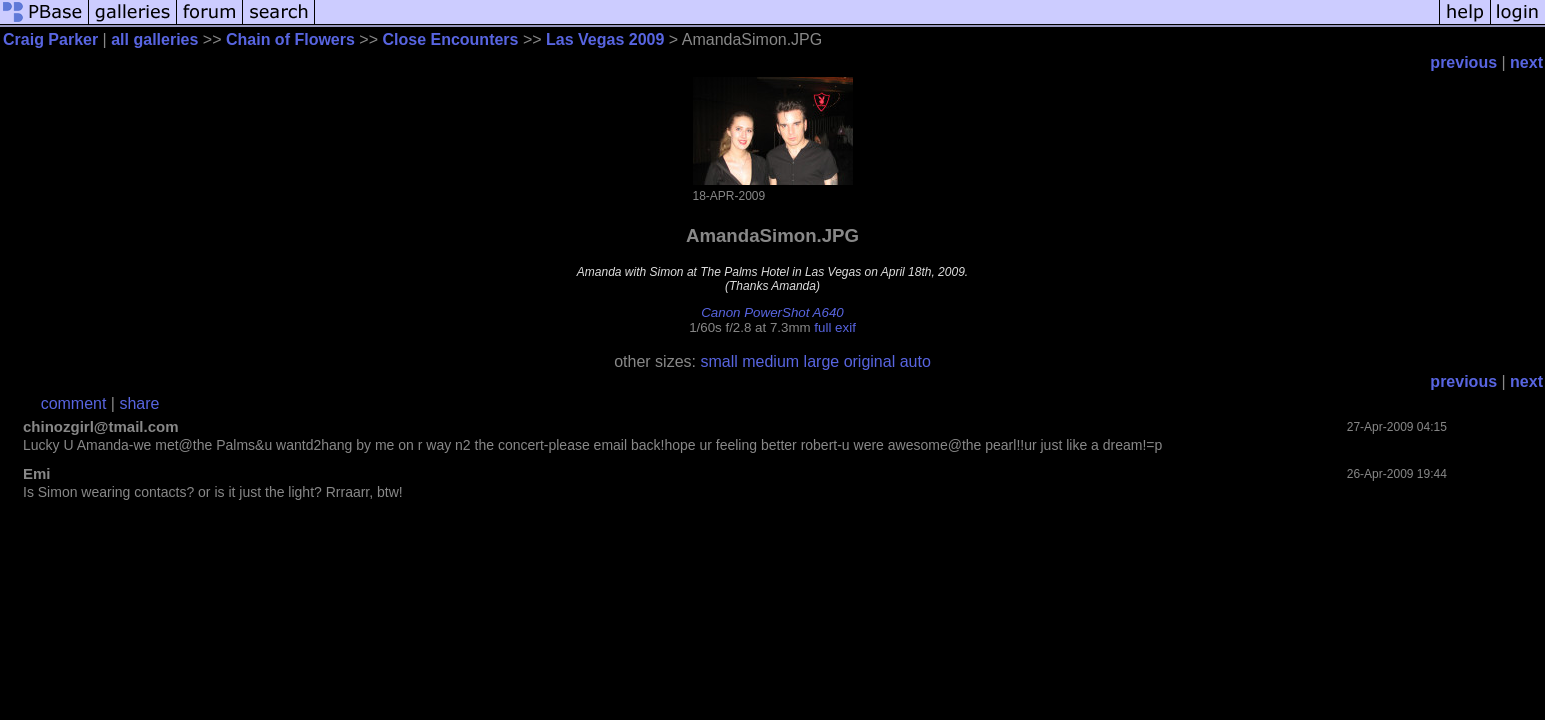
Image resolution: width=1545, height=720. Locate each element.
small (718, 361)
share (139, 403)
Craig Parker (50, 39)
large (822, 361)
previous (1463, 62)
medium (770, 361)
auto (915, 361)
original (870, 361)
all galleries (154, 39)
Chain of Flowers (290, 39)
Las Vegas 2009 (605, 39)
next (1526, 62)
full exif (834, 327)
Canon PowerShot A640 (772, 312)
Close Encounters (450, 39)
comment (74, 403)
